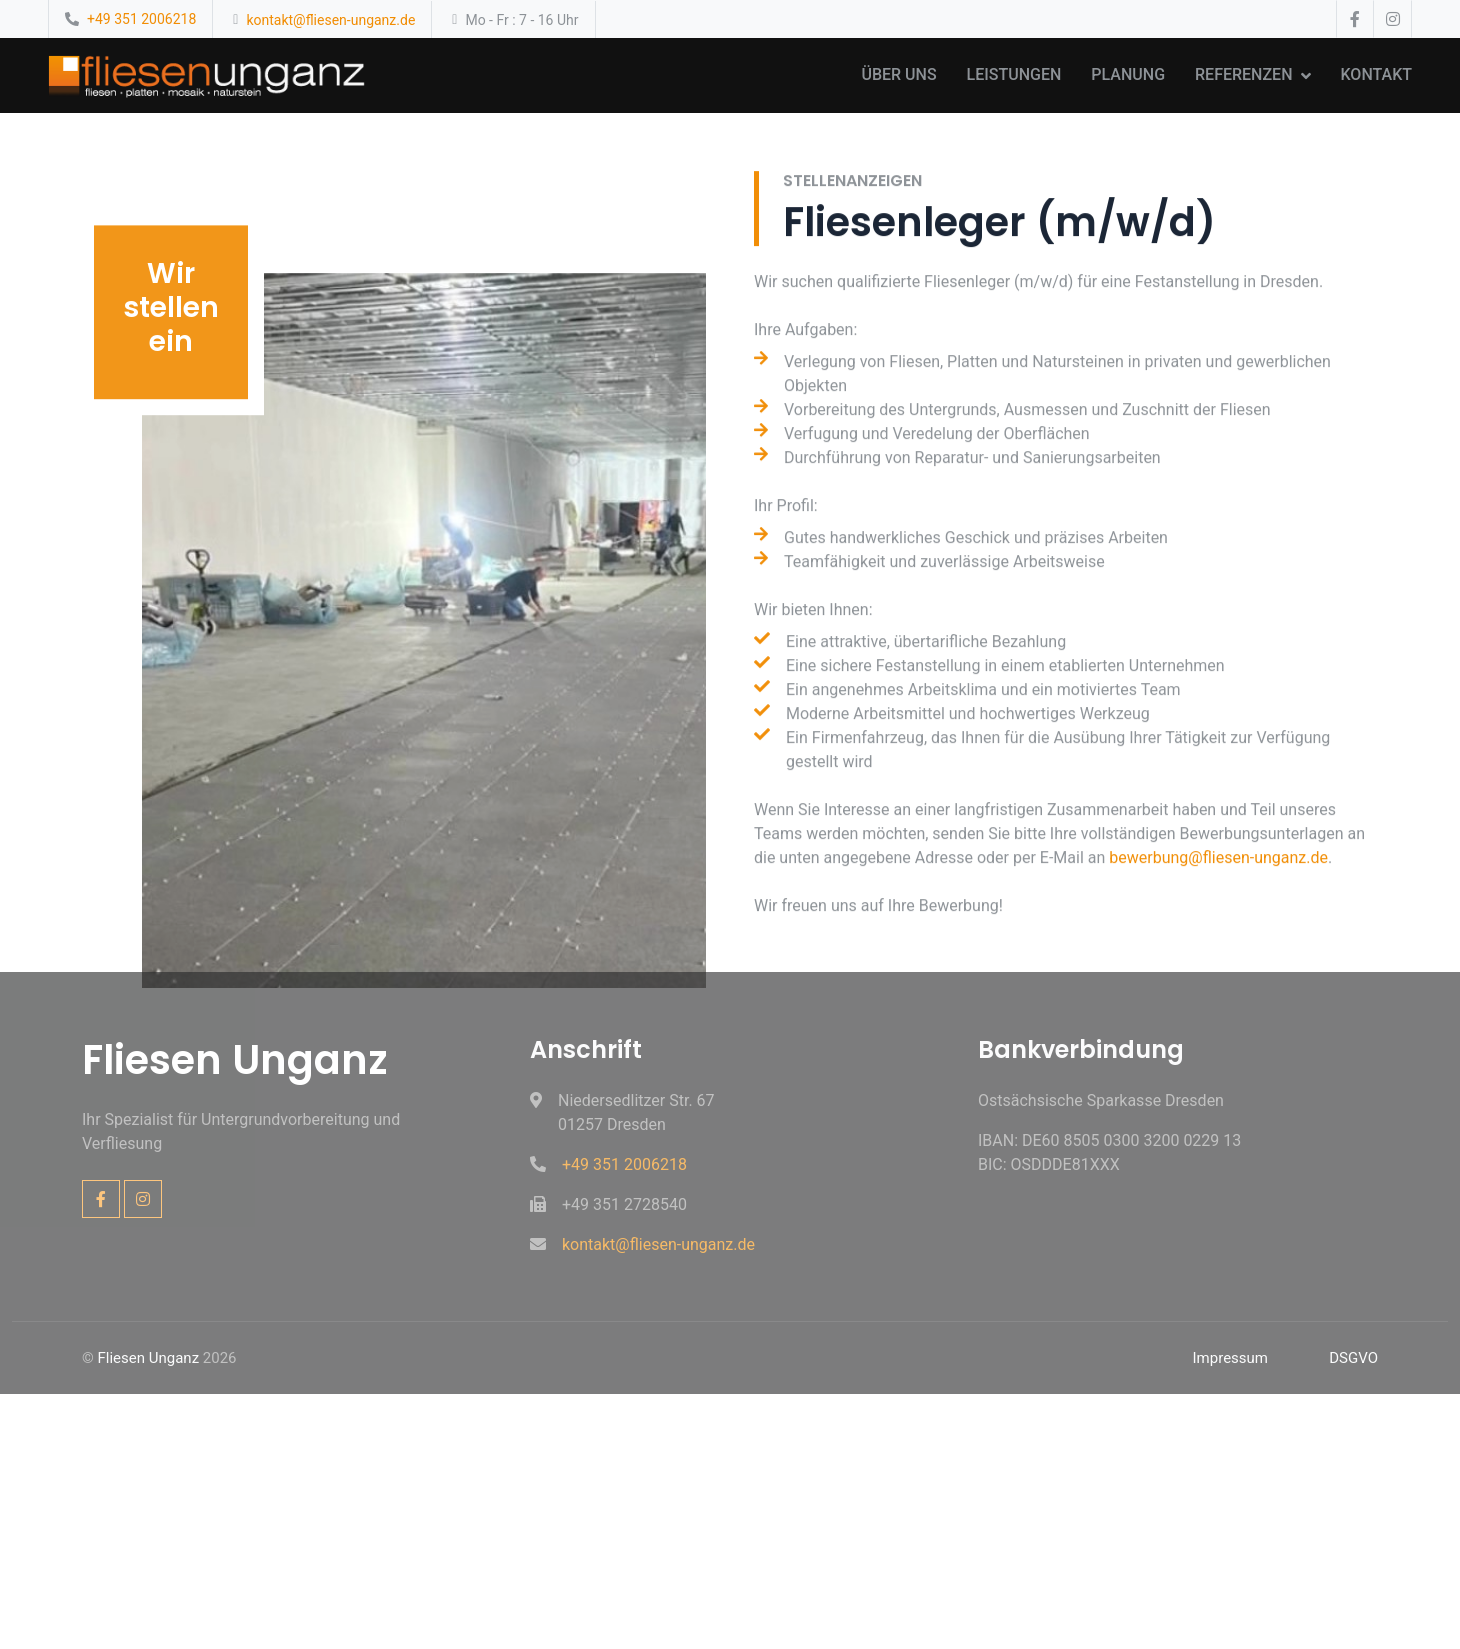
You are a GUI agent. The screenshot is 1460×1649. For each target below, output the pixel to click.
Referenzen (1243, 74)
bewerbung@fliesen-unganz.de (1218, 918)
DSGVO (1353, 1358)
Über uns (898, 74)
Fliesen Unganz (149, 1358)
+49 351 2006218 (141, 19)
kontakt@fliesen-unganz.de (330, 20)
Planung (1128, 74)
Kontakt (1377, 74)
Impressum (1230, 1358)
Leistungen (1014, 74)
